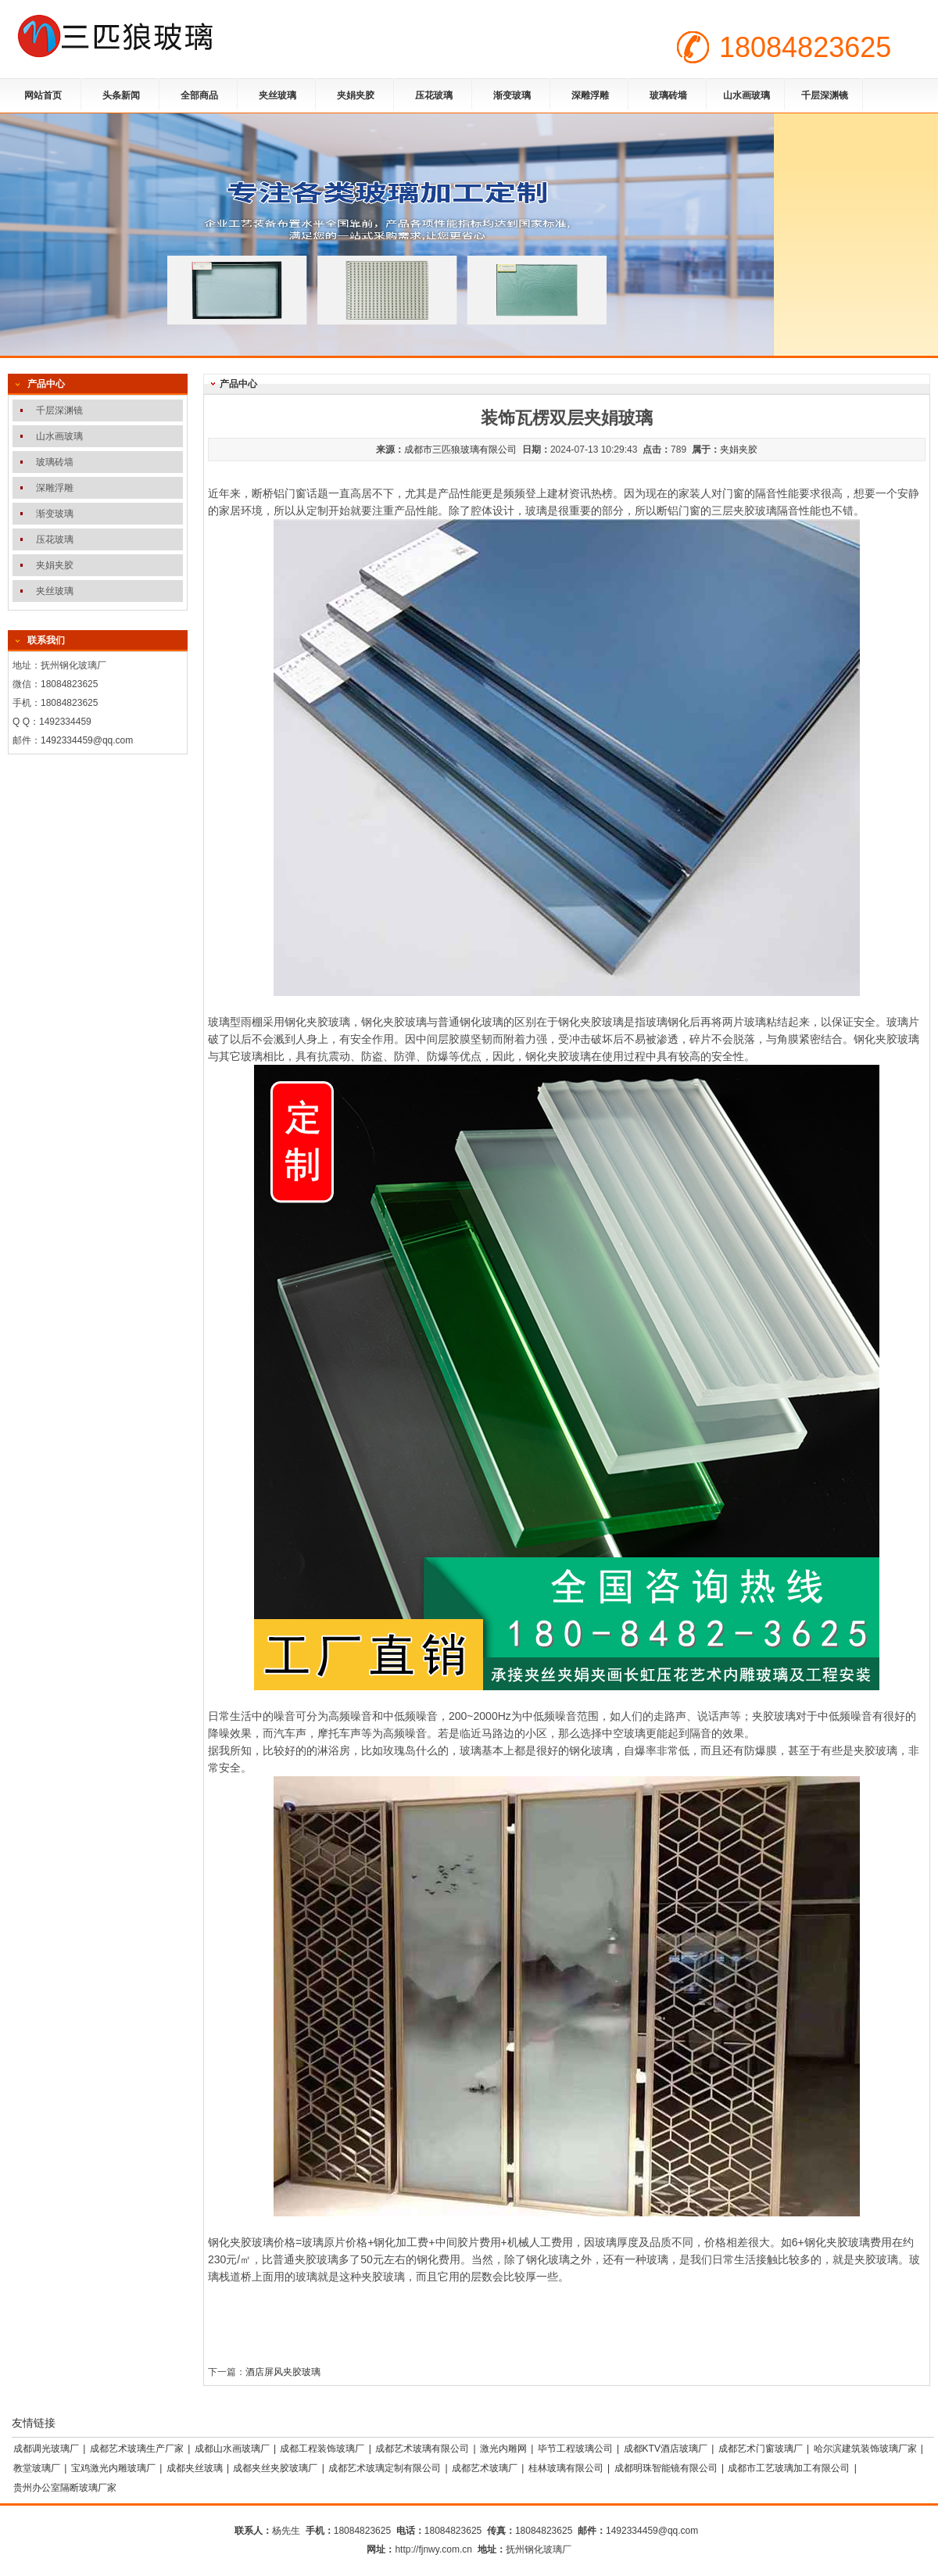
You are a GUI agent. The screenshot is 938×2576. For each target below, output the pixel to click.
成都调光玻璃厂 (46, 2448)
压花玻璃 (434, 95)
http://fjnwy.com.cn (433, 2549)
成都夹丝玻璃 (194, 2468)
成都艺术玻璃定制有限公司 (384, 2468)
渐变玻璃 (512, 95)
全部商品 (199, 95)
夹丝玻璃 (277, 95)
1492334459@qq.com (87, 740)
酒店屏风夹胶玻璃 (282, 2371)
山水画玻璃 (746, 95)
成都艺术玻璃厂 (484, 2468)
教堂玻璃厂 (36, 2468)
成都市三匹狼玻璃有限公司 (460, 449)
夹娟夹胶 (355, 95)
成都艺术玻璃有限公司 (422, 2448)
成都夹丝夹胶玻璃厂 (275, 2468)
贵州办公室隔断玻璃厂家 (64, 2487)
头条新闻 (121, 95)
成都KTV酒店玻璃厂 (665, 2448)
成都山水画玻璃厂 (232, 2448)
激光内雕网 (503, 2448)
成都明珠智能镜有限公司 (666, 2468)
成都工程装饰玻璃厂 (322, 2448)
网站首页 (43, 95)
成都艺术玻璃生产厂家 (137, 2448)
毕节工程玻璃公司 (575, 2448)
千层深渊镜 (824, 95)
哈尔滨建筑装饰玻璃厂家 (865, 2448)
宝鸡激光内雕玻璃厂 (113, 2468)
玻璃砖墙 (668, 95)
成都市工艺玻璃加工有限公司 (789, 2468)
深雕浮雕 (590, 95)
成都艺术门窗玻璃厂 (760, 2448)
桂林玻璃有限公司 (565, 2468)
